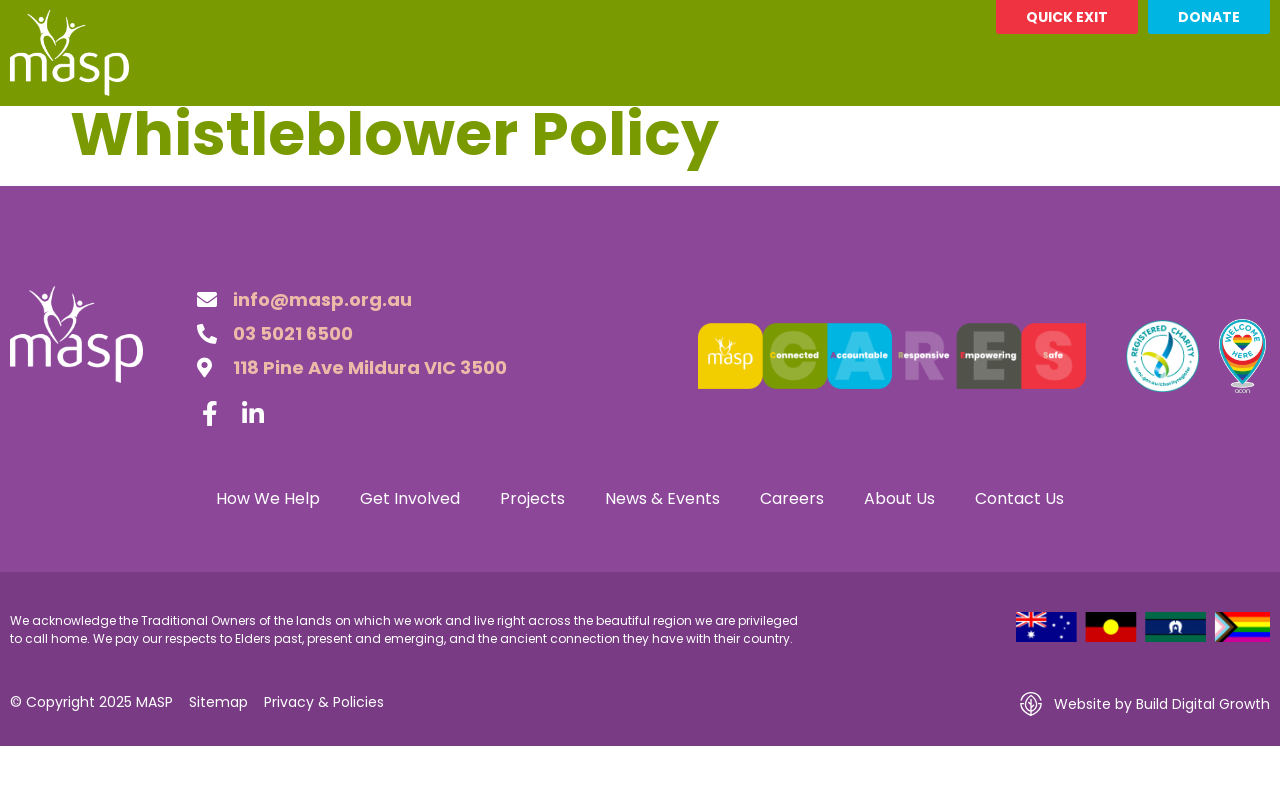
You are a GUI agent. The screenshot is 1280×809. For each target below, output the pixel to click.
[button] (1251, 129)
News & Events (714, 129)
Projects (567, 129)
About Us (965, 129)
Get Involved (428, 129)
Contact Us (1102, 129)
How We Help (269, 129)
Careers (851, 128)
